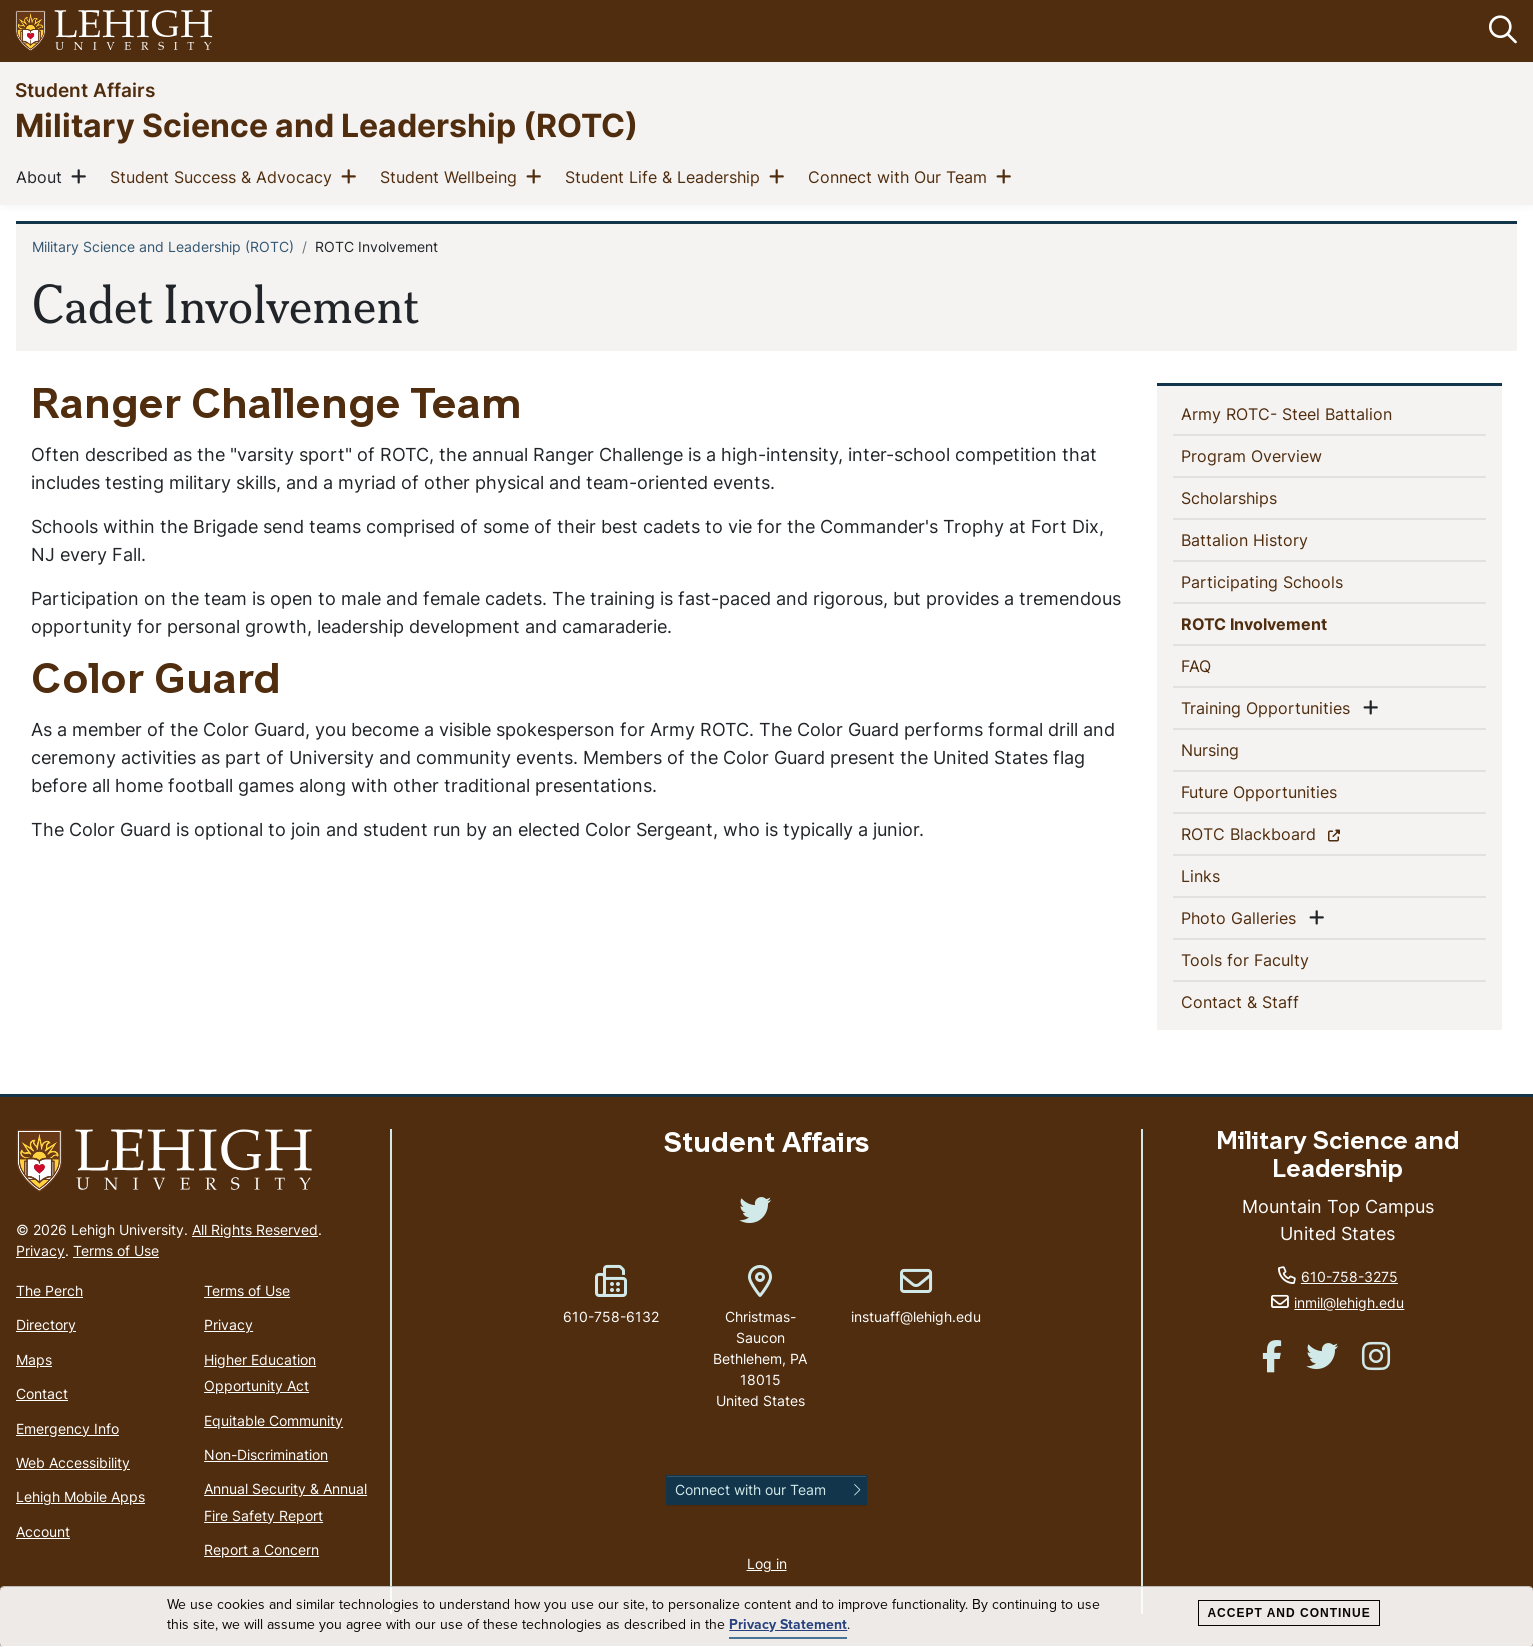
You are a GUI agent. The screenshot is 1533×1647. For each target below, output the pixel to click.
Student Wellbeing (452, 176)
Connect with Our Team (901, 176)
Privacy (40, 1250)
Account (43, 1531)
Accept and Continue (1288, 1613)
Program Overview (1284, 455)
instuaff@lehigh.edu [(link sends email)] (916, 1296)
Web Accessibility (73, 1462)
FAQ (1228, 665)
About (43, 176)
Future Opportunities (1291, 791)
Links (1233, 875)
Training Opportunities (1269, 707)
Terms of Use (116, 1250)
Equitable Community (273, 1420)
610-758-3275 (1349, 1276)
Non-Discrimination (266, 1454)
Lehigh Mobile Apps (80, 1497)
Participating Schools (1294, 581)
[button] (1499, 31)
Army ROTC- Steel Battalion (1319, 413)
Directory (46, 1325)
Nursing (1242, 749)
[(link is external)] (755, 1216)
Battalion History (1277, 539)
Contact (42, 1393)
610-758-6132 (611, 1316)
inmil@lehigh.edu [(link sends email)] (1349, 1303)
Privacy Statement (788, 1625)
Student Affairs (85, 89)
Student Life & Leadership (666, 176)
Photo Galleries (1242, 917)
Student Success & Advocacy (225, 176)
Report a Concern (261, 1549)
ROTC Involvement (1290, 623)
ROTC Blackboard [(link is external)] (1283, 833)
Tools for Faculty (1277, 959)
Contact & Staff (1272, 1001)
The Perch (49, 1290)
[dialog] (766, 1617)
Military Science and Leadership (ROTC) (326, 124)
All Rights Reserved (255, 1229)
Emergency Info (67, 1428)
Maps (34, 1359)
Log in (767, 1564)
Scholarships (1261, 497)
